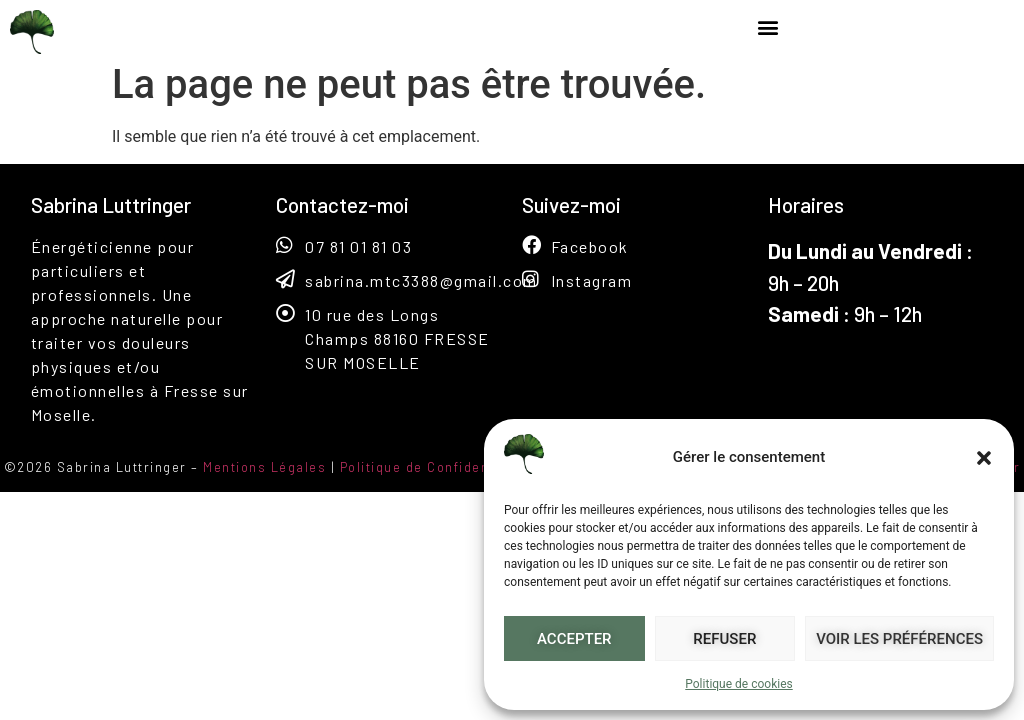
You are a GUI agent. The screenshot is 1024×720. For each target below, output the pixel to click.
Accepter (574, 639)
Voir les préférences (899, 639)
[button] (984, 458)
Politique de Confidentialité (435, 478)
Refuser (724, 639)
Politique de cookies (738, 684)
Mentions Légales (264, 478)
